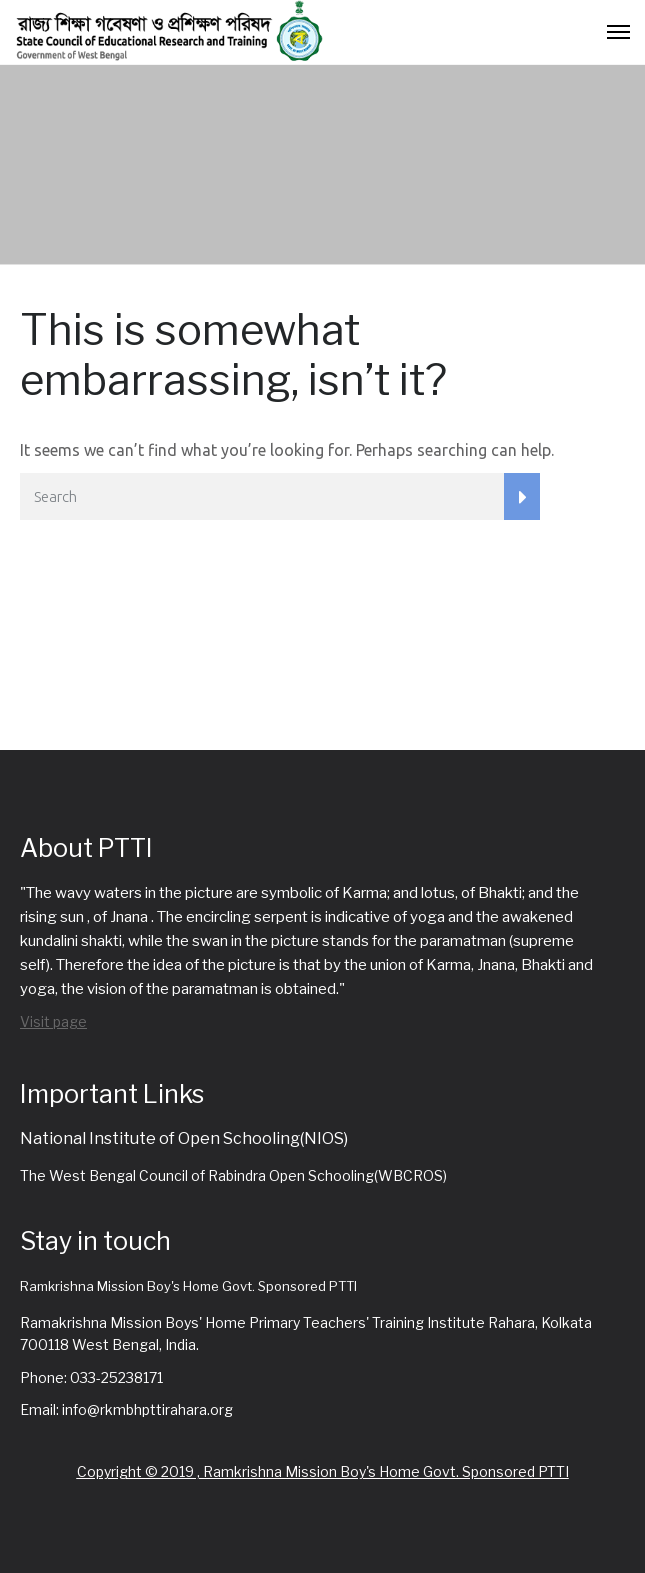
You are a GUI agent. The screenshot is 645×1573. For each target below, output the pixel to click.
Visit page (53, 1021)
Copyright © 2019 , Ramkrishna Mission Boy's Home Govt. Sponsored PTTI (323, 1471)
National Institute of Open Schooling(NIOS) (184, 1138)
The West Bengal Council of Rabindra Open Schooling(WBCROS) (233, 1175)
